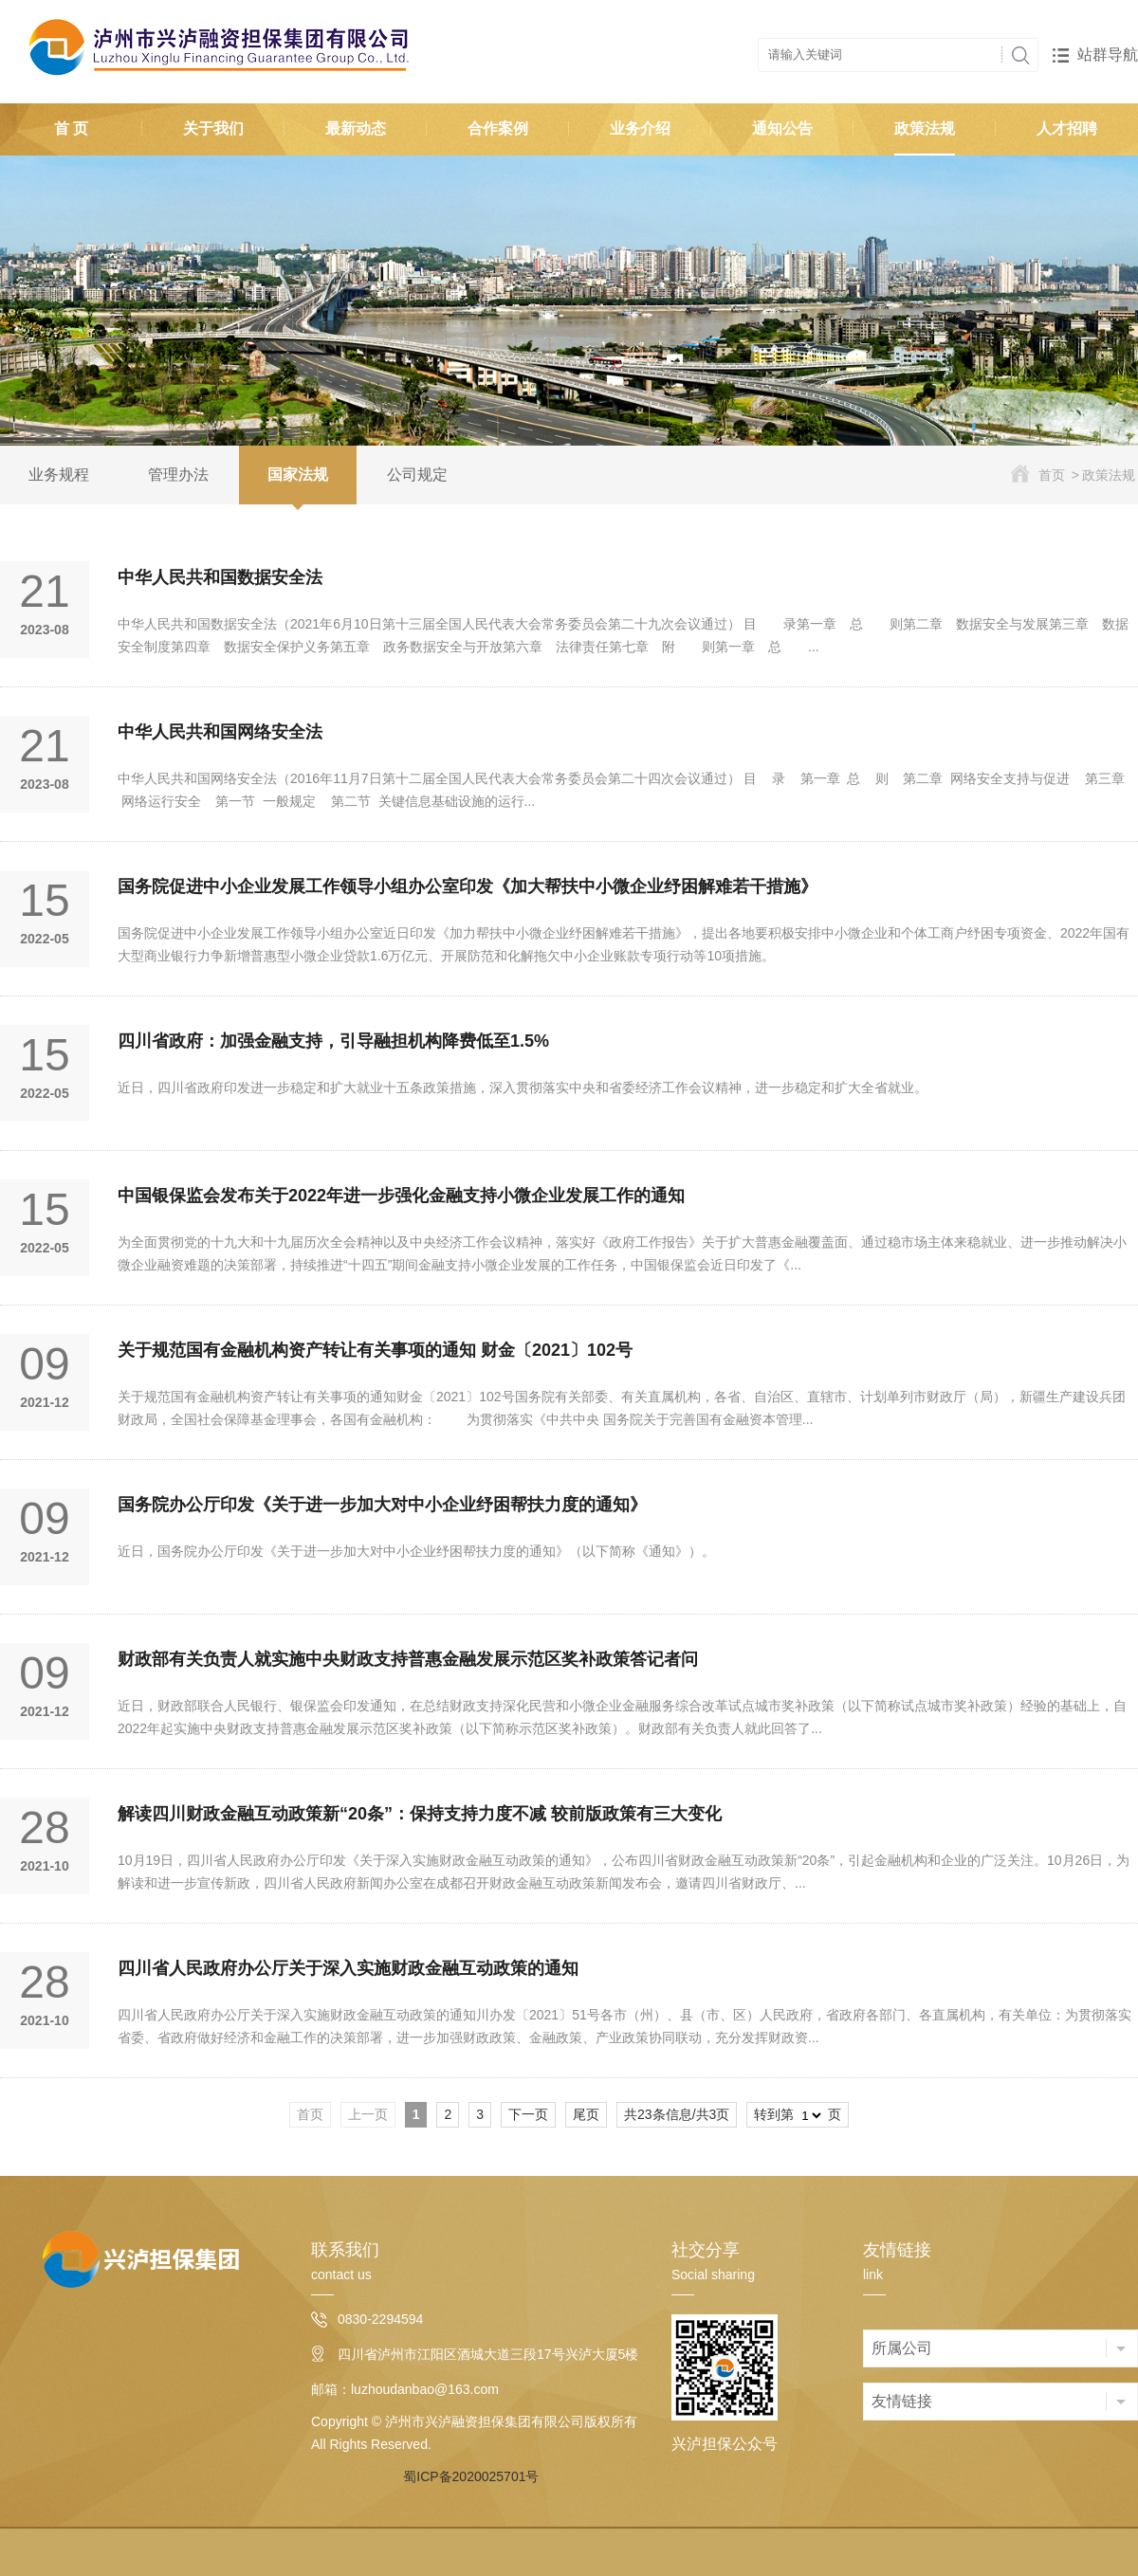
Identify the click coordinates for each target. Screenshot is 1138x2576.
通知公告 (782, 128)
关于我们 (213, 128)
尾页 (586, 2114)
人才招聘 (1067, 128)
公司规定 (417, 474)
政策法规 (924, 128)
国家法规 (297, 474)
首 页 (71, 128)
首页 (1051, 475)
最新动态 (355, 128)
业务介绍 (640, 128)
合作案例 (498, 128)
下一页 (528, 2114)
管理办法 (178, 474)
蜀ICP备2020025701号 (471, 2476)
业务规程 (58, 474)
